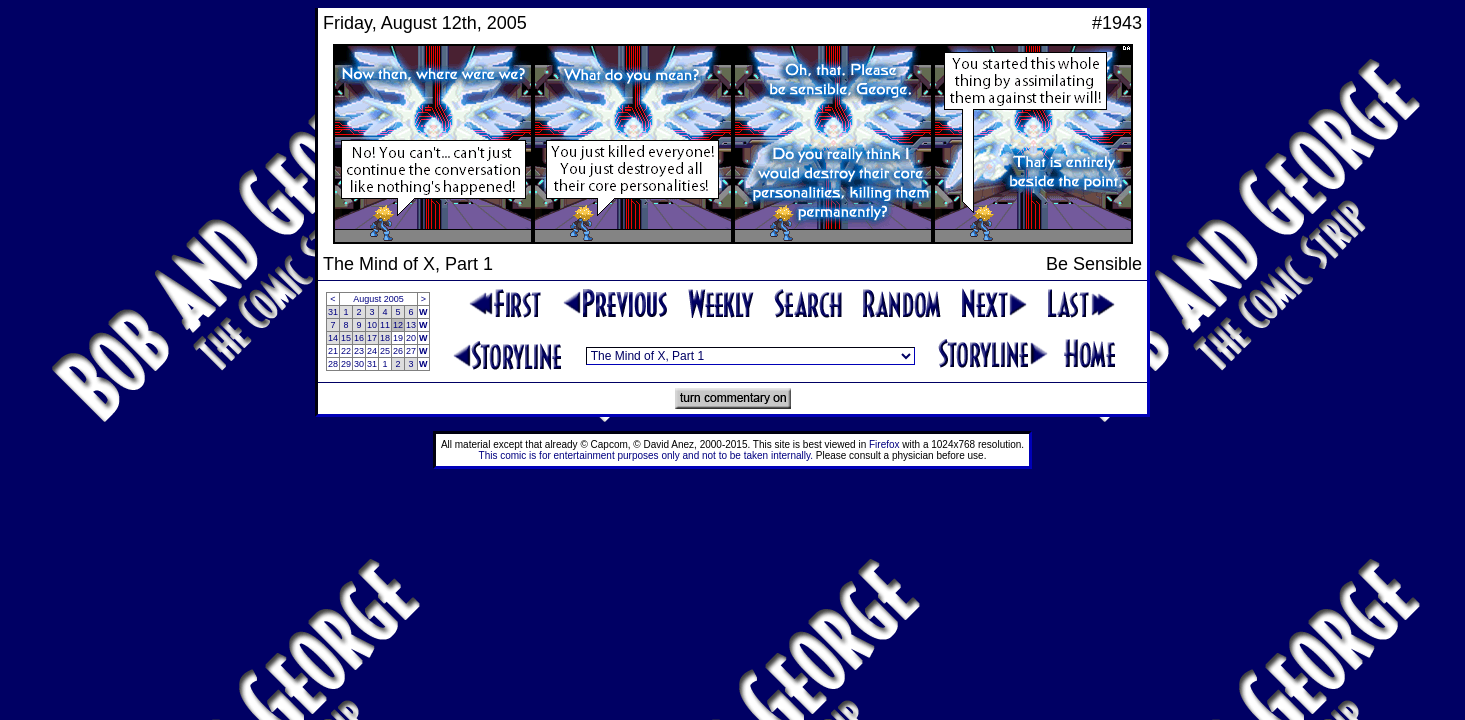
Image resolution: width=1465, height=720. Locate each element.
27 (411, 351)
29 (346, 364)
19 (398, 338)
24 (372, 351)
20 (411, 338)
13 (411, 325)
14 (333, 338)
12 (398, 325)
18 (385, 338)
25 (385, 351)
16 (359, 338)
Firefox (884, 444)
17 (372, 338)
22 (346, 351)
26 (398, 351)
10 (372, 325)
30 (359, 364)
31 (333, 312)
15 (346, 338)
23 (359, 351)
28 (333, 364)
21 (333, 351)
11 (385, 325)
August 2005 (378, 299)
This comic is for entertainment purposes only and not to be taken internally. (646, 455)
